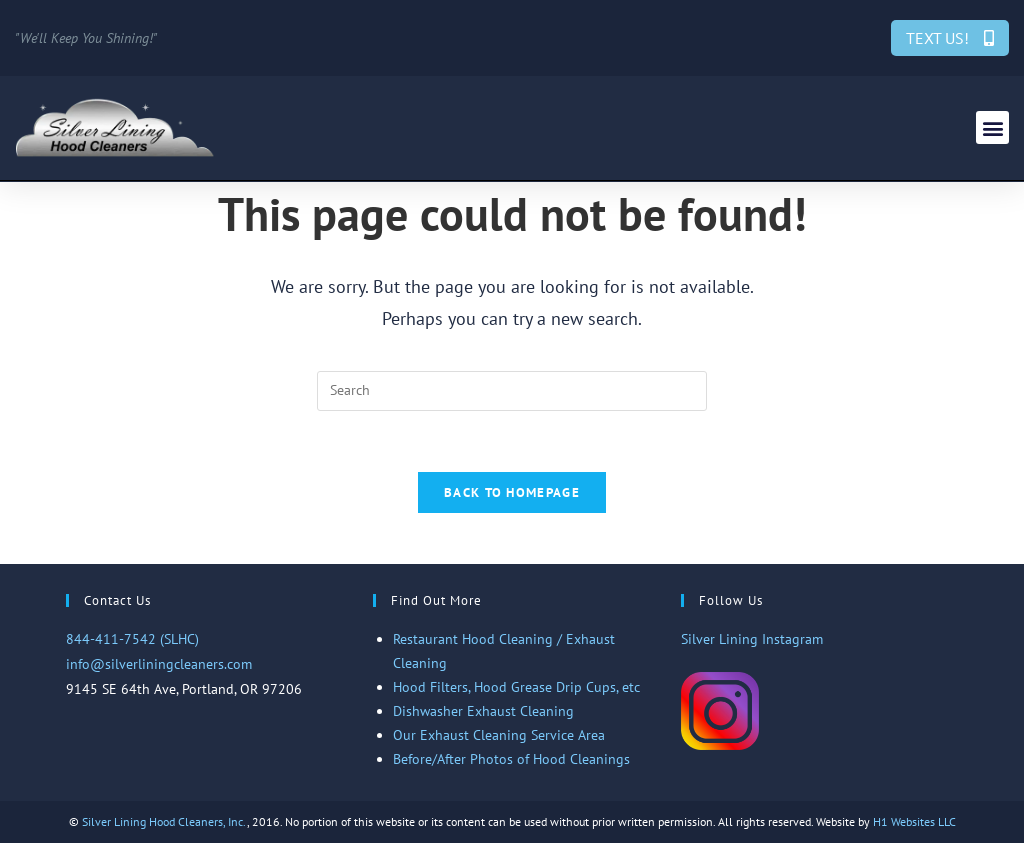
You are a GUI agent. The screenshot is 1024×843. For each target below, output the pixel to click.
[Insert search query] (512, 391)
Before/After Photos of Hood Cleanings (511, 759)
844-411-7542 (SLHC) (132, 639)
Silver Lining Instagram (752, 639)
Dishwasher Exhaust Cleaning (483, 711)
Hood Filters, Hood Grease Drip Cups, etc (516, 687)
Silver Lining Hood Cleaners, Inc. (164, 821)
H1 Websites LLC (914, 821)
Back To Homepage (512, 492)
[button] (992, 127)
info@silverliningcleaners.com (159, 664)
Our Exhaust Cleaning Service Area (499, 735)
